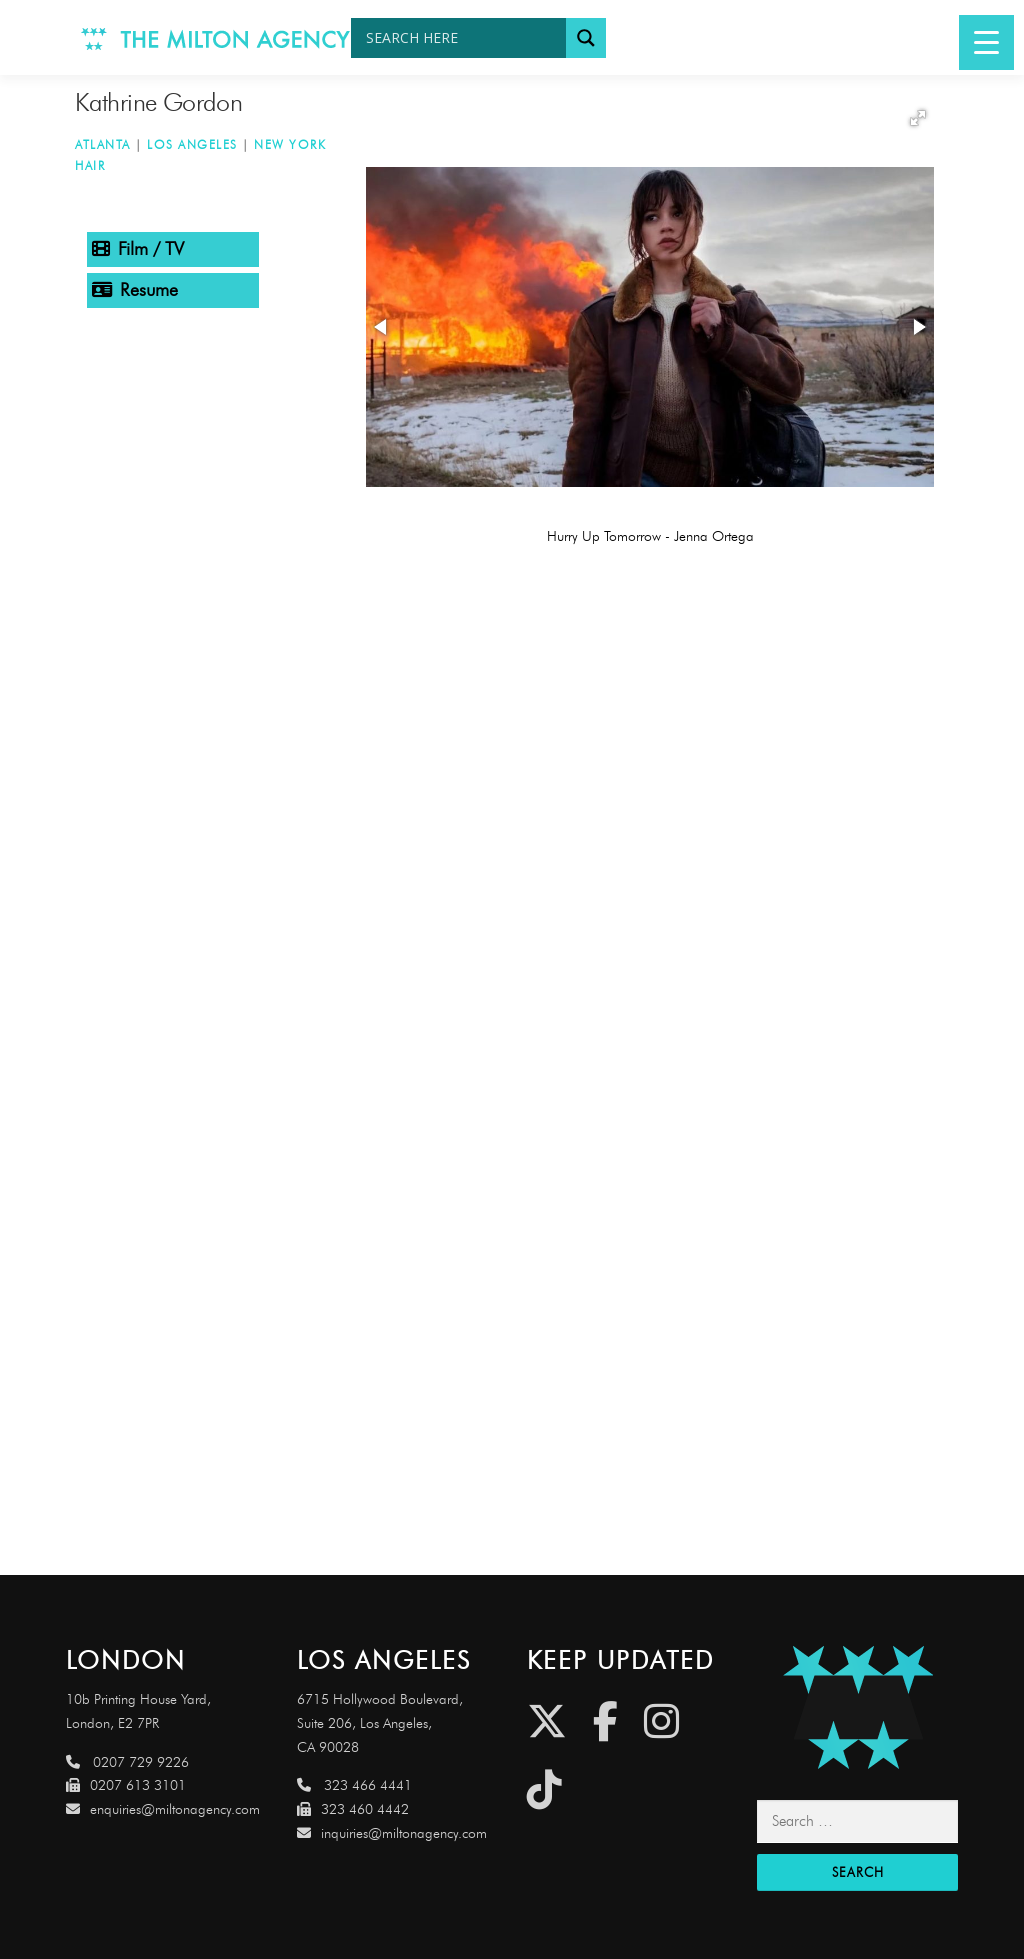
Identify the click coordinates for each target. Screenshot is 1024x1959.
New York (290, 144)
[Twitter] (547, 1721)
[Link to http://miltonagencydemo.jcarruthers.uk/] (857, 1707)
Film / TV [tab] (138, 249)
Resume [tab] (135, 290)
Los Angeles (192, 144)
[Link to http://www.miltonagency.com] (216, 37)
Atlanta (103, 144)
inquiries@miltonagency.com (392, 1833)
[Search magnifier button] (586, 38)
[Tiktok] (544, 1789)
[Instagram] (661, 1721)
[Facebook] (605, 1721)
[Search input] (463, 38)
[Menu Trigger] (986, 42)
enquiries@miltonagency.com (163, 1809)
